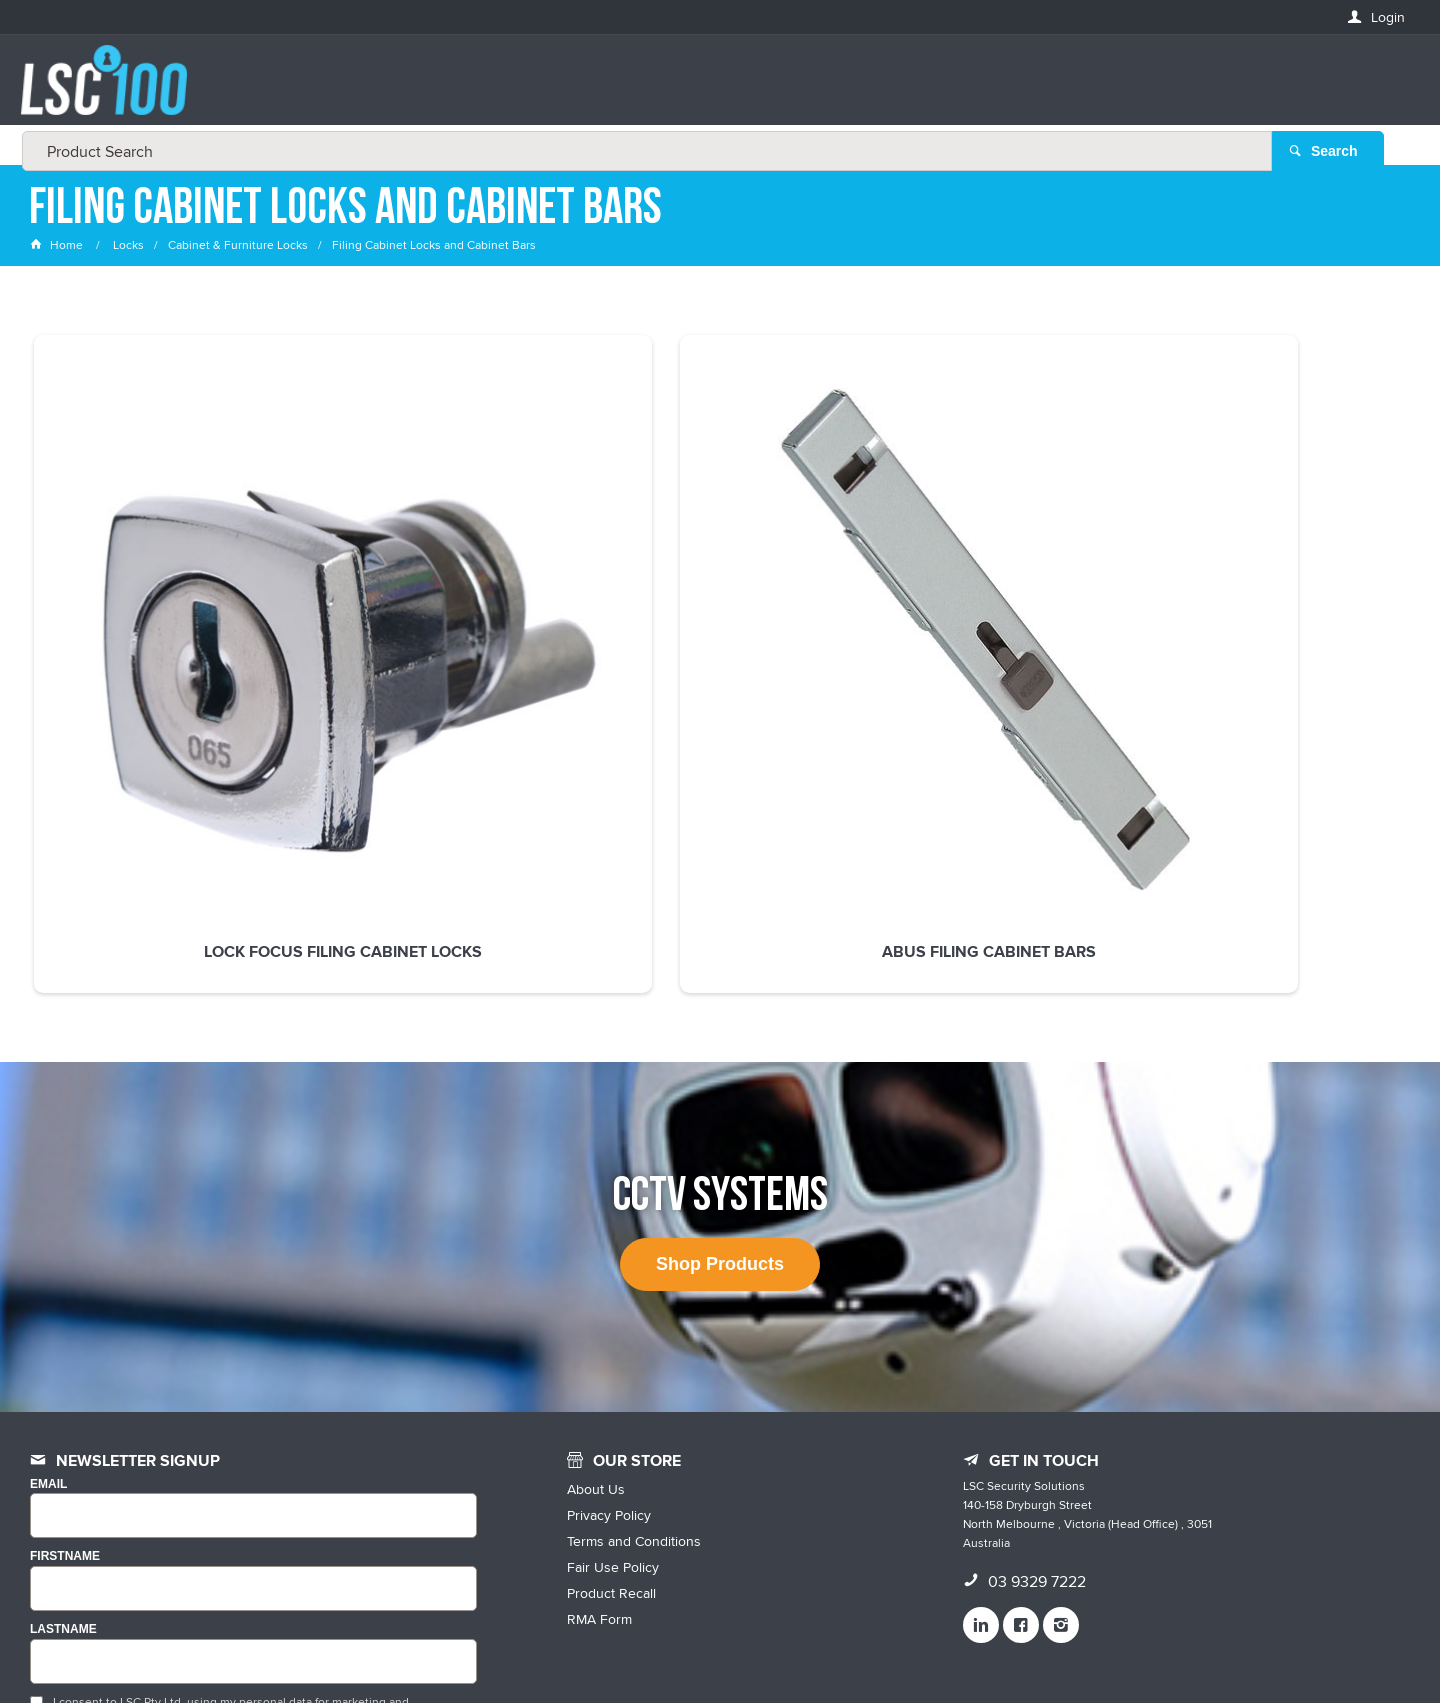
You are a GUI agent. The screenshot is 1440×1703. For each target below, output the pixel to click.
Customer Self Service (762, 1645)
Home (58, 244)
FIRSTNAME (65, 1330)
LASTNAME (63, 1403)
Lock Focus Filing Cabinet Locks (160, 604)
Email (48, 1258)
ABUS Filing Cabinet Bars (440, 595)
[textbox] (714, 90)
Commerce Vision (900, 1645)
